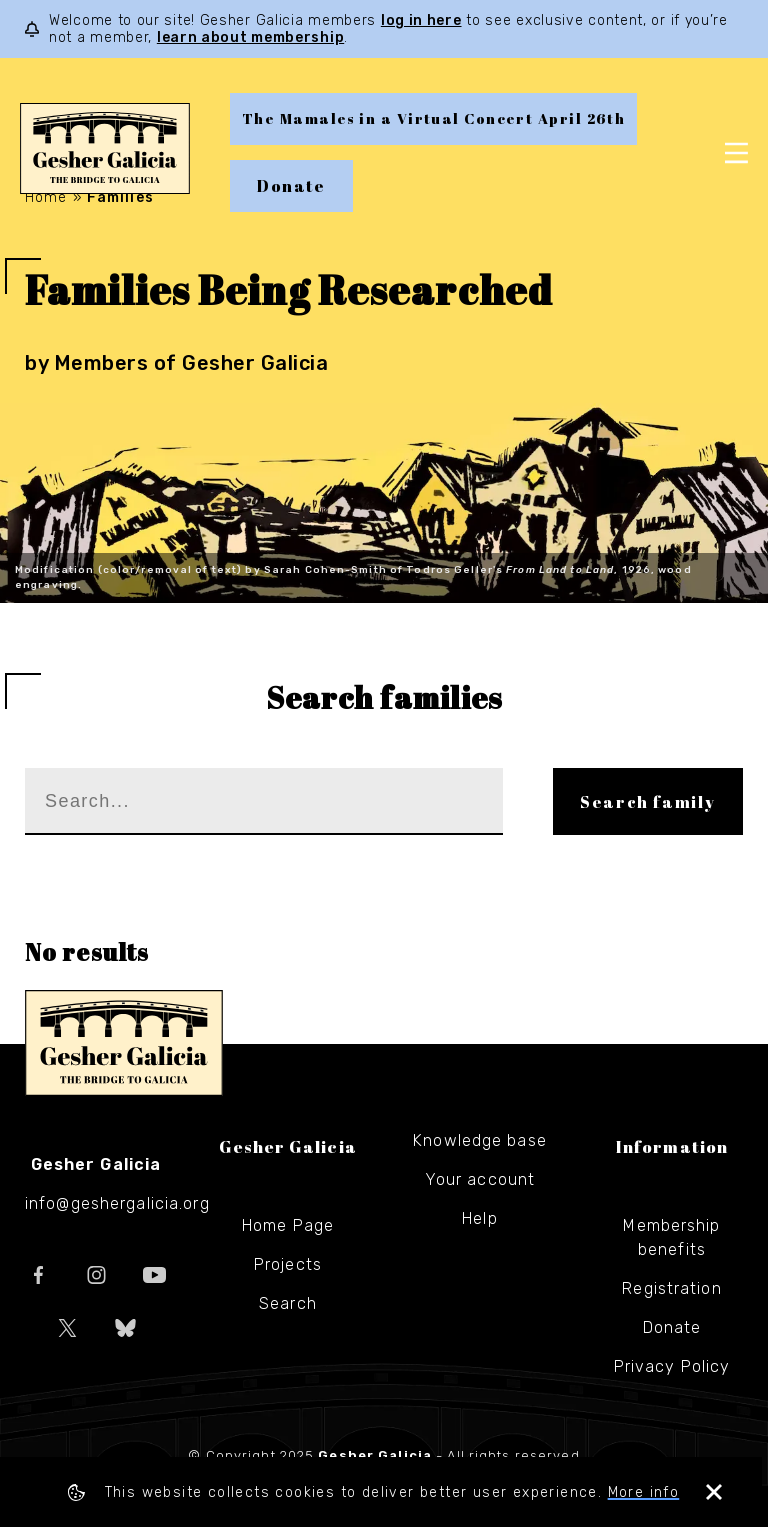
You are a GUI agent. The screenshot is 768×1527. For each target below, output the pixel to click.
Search (288, 1303)
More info (647, 1492)
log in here (421, 20)
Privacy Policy (672, 1366)
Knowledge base (480, 1140)
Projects (288, 1264)
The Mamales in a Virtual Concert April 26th (433, 118)
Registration (671, 1288)
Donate (291, 186)
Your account (480, 1179)
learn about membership (250, 37)
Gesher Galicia (124, 1043)
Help (479, 1218)
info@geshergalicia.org (117, 1203)
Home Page (288, 1225)
